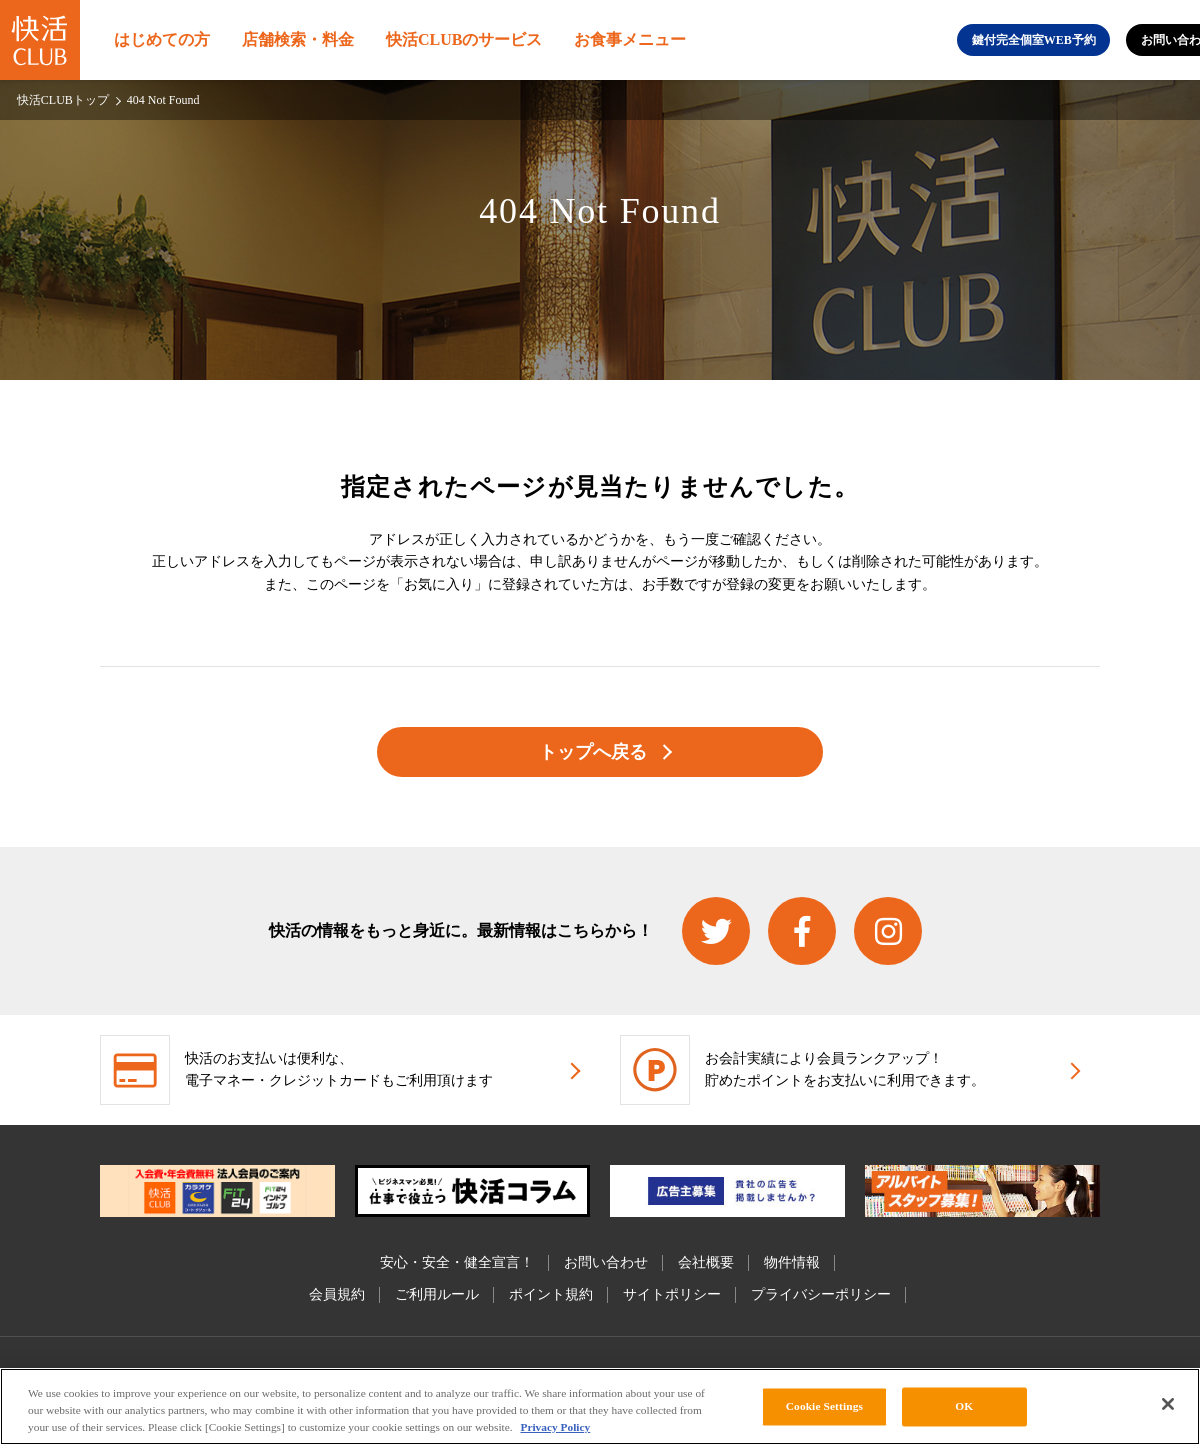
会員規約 (337, 1294)
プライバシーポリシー (821, 1294)
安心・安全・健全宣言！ (457, 1262)
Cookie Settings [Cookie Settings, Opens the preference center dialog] (824, 1406)
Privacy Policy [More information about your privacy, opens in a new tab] (555, 1427)
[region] (600, 1406)
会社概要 (706, 1262)
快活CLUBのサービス (464, 39)
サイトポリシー (672, 1294)
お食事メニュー (630, 39)
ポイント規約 (551, 1294)
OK (964, 1406)
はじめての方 (162, 39)
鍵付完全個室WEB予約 (1034, 40)
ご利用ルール (437, 1294)
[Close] (1168, 1404)
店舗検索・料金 (298, 39)
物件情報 (792, 1262)
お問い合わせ (606, 1262)
